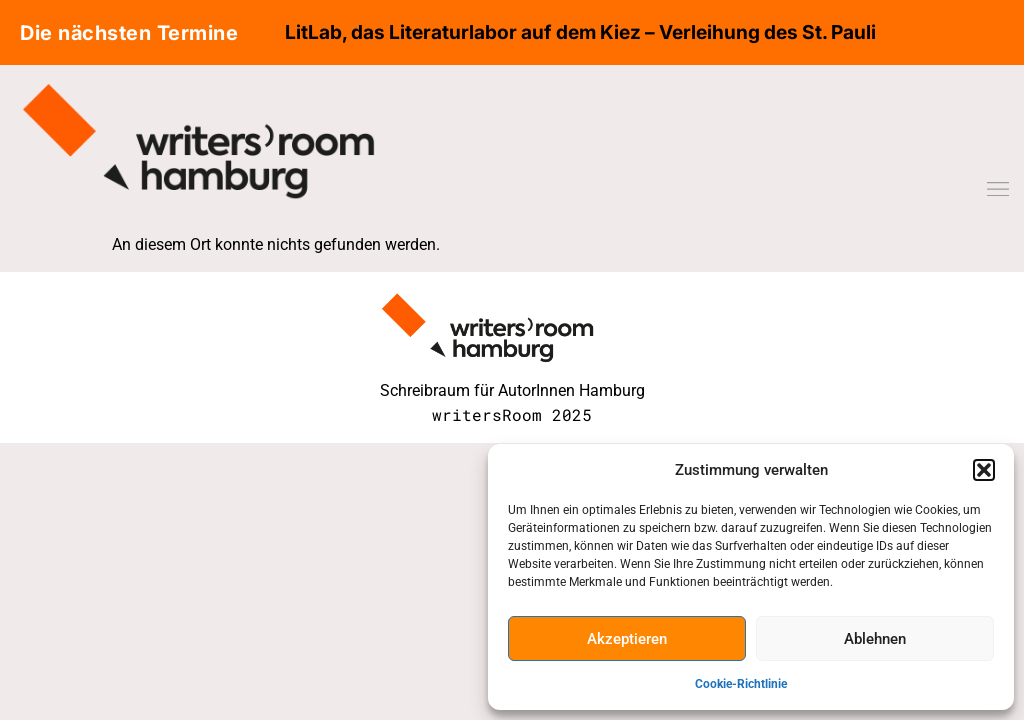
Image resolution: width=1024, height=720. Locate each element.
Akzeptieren (627, 639)
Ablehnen (875, 639)
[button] (984, 470)
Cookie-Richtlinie (741, 684)
